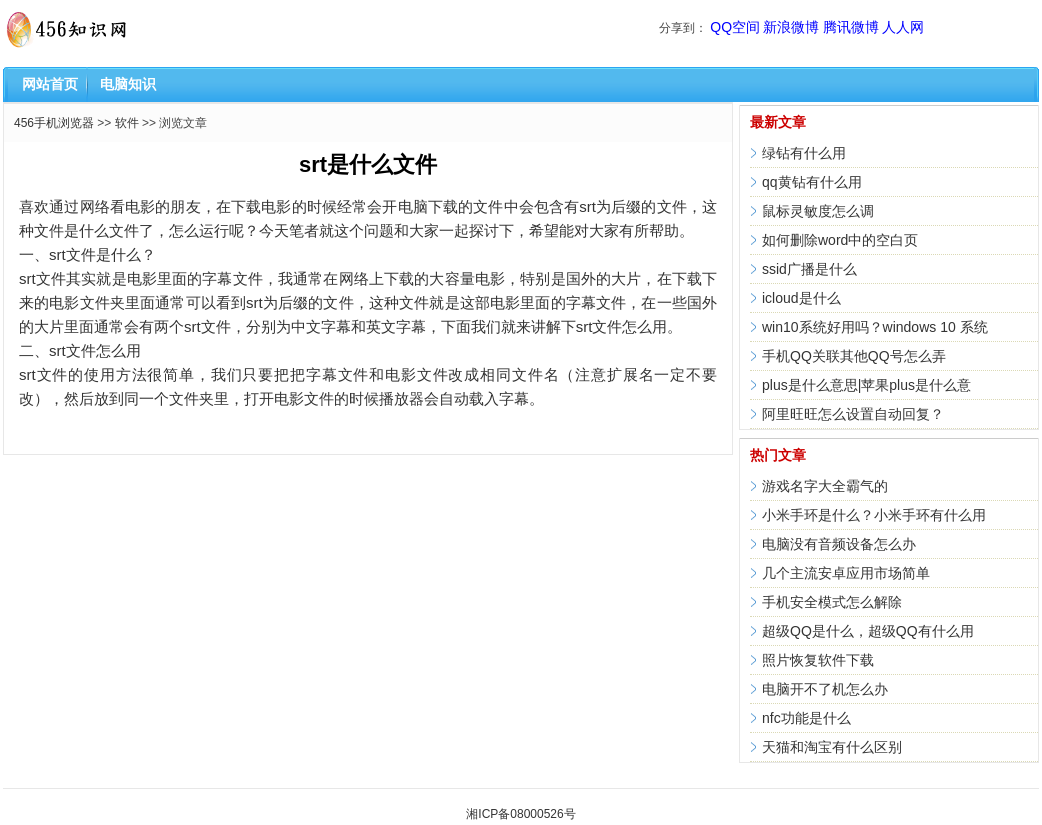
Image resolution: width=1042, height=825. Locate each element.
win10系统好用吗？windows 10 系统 (875, 327)
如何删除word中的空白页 (840, 240)
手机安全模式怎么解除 (832, 602)
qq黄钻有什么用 (812, 182)
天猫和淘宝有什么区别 (832, 747)
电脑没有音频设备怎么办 (839, 544)
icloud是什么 (801, 298)
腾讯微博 (851, 27)
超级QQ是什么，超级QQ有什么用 (868, 631)
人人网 (903, 27)
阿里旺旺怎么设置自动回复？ (853, 414)
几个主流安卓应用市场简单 (846, 573)
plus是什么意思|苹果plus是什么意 (866, 385)
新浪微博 (791, 27)
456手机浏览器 (54, 123)
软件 (127, 123)
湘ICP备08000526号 (520, 814)
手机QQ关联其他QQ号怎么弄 (854, 356)
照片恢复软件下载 (818, 660)
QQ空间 (735, 27)
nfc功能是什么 (806, 718)
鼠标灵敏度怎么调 (818, 211)
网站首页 (50, 84)
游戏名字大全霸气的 (825, 486)
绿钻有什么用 (804, 153)
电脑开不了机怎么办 (825, 689)
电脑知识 (128, 84)
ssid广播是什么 (809, 269)
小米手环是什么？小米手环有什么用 (874, 515)
